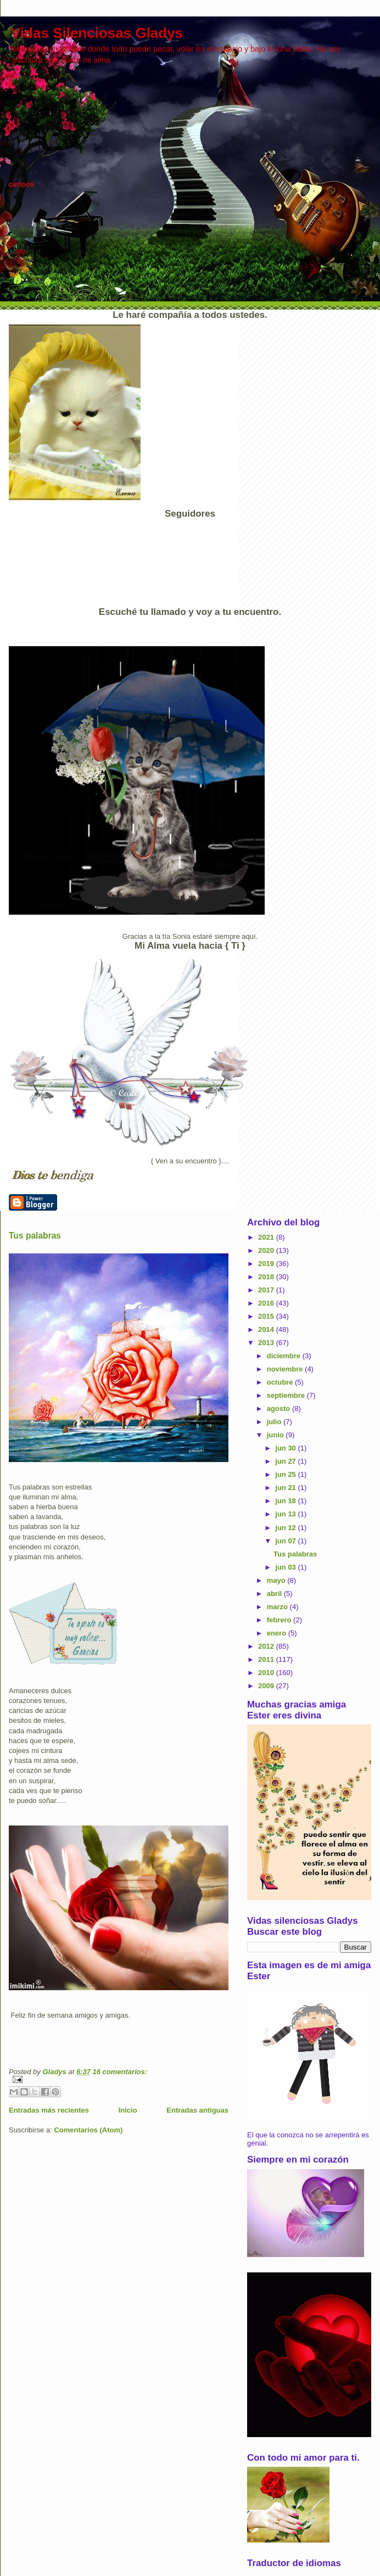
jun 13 (286, 1514)
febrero (280, 1620)
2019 (267, 1263)
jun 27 (286, 1461)
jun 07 (286, 1541)
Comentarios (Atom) (88, 2130)
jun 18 (286, 1501)
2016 (267, 1303)
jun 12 (286, 1528)
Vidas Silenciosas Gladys (97, 33)
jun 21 (286, 1487)
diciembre (285, 1356)
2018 (267, 1277)
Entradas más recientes (49, 2110)
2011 (267, 1659)
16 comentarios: (120, 2072)
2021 (267, 1237)
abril (275, 1593)
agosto (279, 1408)
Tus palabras (35, 1235)
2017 (267, 1290)
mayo (277, 1580)
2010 (267, 1672)
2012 (267, 1646)
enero (277, 1633)
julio (275, 1422)
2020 (267, 1250)
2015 (267, 1316)
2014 (267, 1329)
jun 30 (286, 1448)
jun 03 (286, 1567)
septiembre (287, 1395)
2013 (267, 1343)
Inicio (128, 2110)
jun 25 (286, 1474)
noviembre (286, 1369)
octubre (281, 1382)
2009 (267, 1686)
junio (276, 1435)
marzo (278, 1607)
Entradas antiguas (197, 2110)
